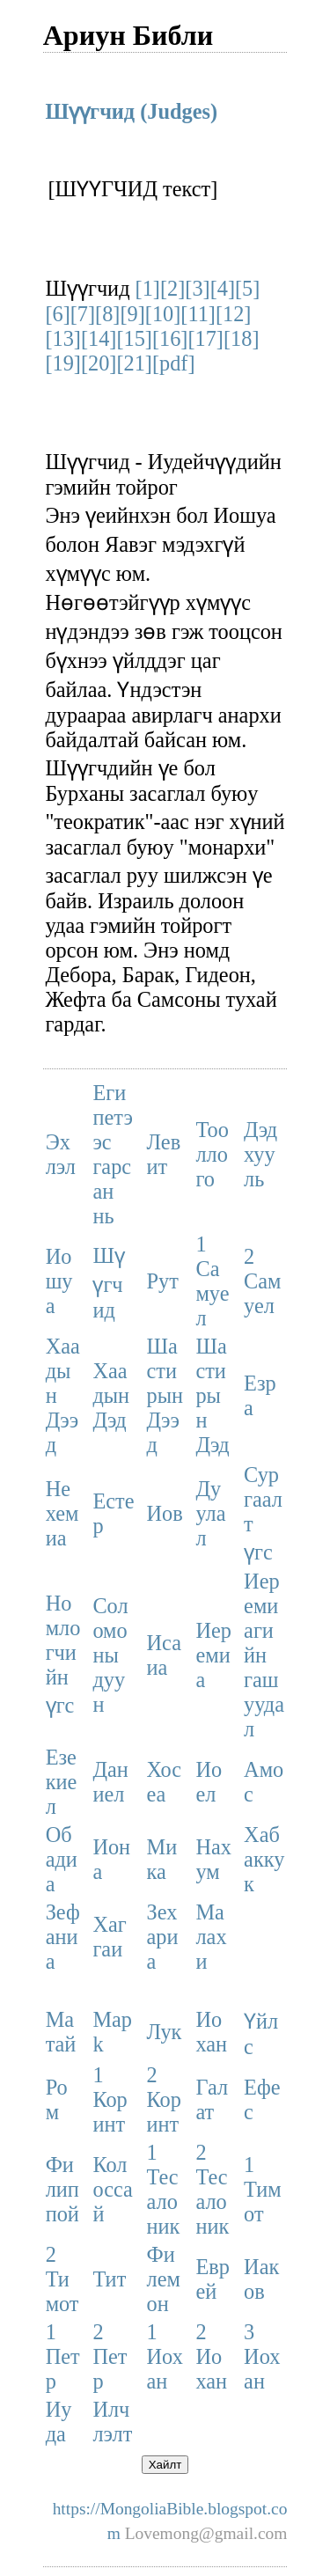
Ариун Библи (128, 35)
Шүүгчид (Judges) (131, 111)
